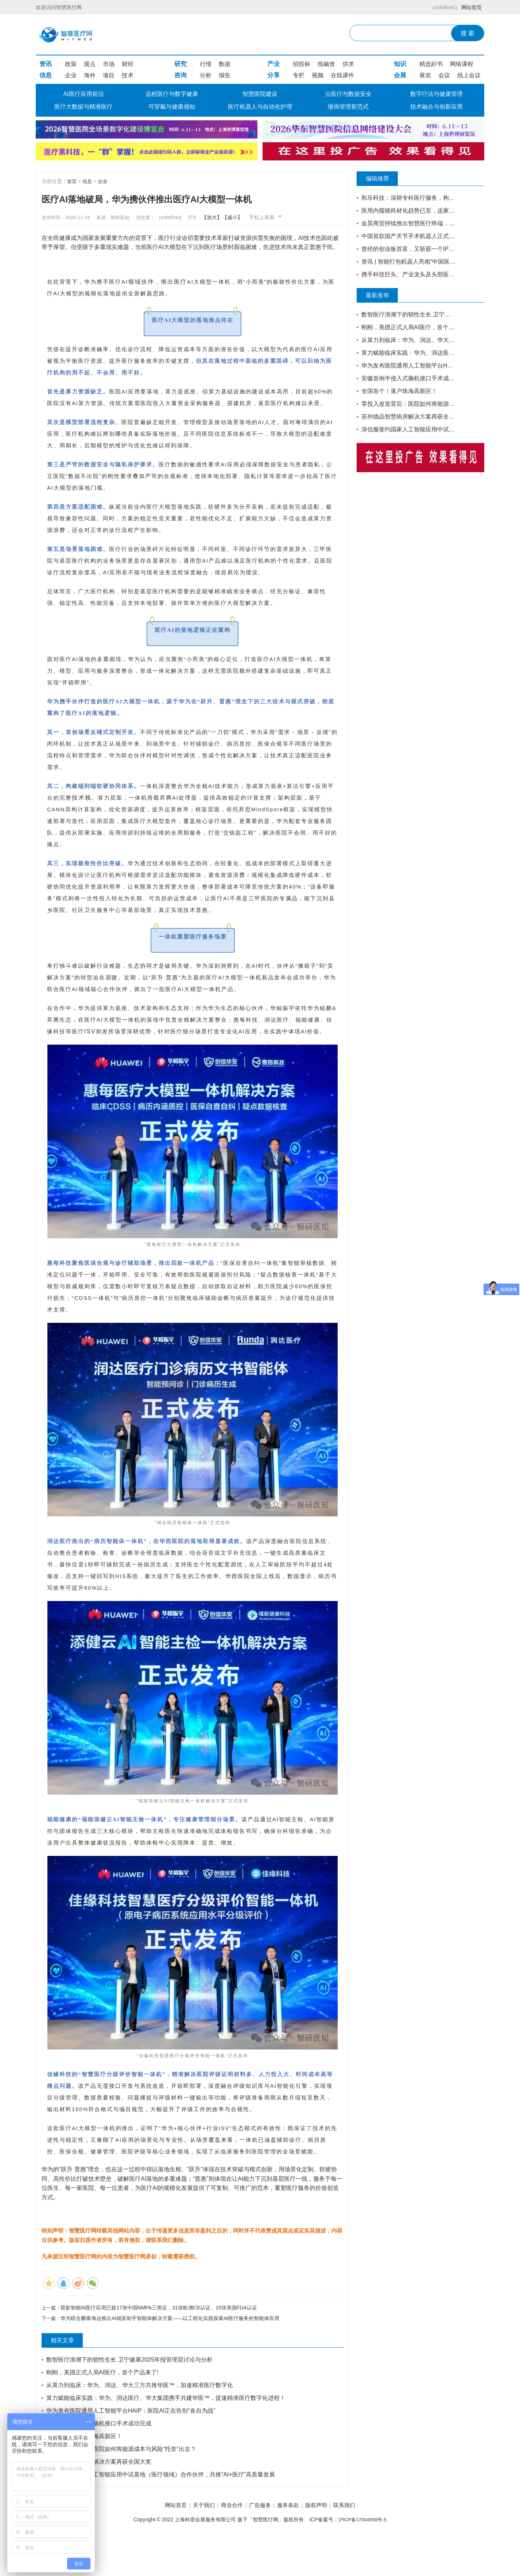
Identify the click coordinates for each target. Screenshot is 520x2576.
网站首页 (470, 7)
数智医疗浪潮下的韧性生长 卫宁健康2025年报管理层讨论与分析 (130, 2397)
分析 (206, 75)
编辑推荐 (382, 178)
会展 (400, 75)
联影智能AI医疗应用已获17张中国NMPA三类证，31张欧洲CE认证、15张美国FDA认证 (160, 2344)
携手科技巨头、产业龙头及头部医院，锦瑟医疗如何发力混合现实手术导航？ (406, 274)
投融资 (326, 64)
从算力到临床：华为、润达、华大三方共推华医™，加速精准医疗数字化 (140, 2422)
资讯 (45, 64)
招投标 (301, 64)
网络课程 (461, 64)
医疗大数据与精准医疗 (83, 107)
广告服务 (260, 2543)
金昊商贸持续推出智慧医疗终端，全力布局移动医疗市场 (406, 223)
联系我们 (356, 2543)
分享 (273, 75)
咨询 (180, 75)
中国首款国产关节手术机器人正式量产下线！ (406, 236)
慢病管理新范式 (348, 107)
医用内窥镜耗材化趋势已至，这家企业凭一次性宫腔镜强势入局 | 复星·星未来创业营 (406, 210)
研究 (180, 64)
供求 (348, 64)
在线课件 (342, 75)
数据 (224, 64)
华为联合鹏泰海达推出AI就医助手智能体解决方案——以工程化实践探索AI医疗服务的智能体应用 (171, 2355)
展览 (425, 75)
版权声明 (323, 2543)
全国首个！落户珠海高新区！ (85, 2473)
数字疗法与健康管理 (436, 94)
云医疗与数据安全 (348, 94)
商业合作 (228, 2543)
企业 (71, 75)
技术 (127, 75)
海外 (90, 75)
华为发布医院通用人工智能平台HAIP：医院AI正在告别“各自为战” (131, 2448)
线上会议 (469, 75)
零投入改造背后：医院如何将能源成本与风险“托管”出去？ (122, 2486)
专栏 (298, 75)
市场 (109, 64)
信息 (45, 75)
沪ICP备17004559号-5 (362, 2557)
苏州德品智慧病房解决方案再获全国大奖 (99, 2499)
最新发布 (382, 295)
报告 (224, 75)
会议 (444, 75)
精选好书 (431, 64)
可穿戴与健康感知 (171, 107)
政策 (71, 64)
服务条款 (292, 2543)
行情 (206, 64)
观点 (90, 64)
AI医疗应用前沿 (83, 94)
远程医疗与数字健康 (171, 94)
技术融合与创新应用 (436, 107)
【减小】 (248, 217)
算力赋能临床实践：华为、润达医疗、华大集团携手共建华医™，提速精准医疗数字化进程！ (166, 2435)
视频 (317, 75)
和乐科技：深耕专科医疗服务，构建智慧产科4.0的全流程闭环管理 (406, 198)
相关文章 (67, 2377)
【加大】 (227, 217)
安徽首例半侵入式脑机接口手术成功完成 (99, 2461)
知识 (400, 64)
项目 (109, 75)
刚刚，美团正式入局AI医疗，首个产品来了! (103, 2409)
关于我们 (196, 2543)
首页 (72, 181)
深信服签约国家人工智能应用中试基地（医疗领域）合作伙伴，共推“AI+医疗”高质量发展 (161, 2512)
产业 (273, 64)
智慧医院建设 (260, 94)
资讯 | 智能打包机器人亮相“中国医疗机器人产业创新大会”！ (406, 262)
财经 (127, 64)
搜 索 (468, 33)
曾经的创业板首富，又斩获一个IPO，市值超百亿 (406, 249)
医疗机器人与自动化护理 (260, 107)
